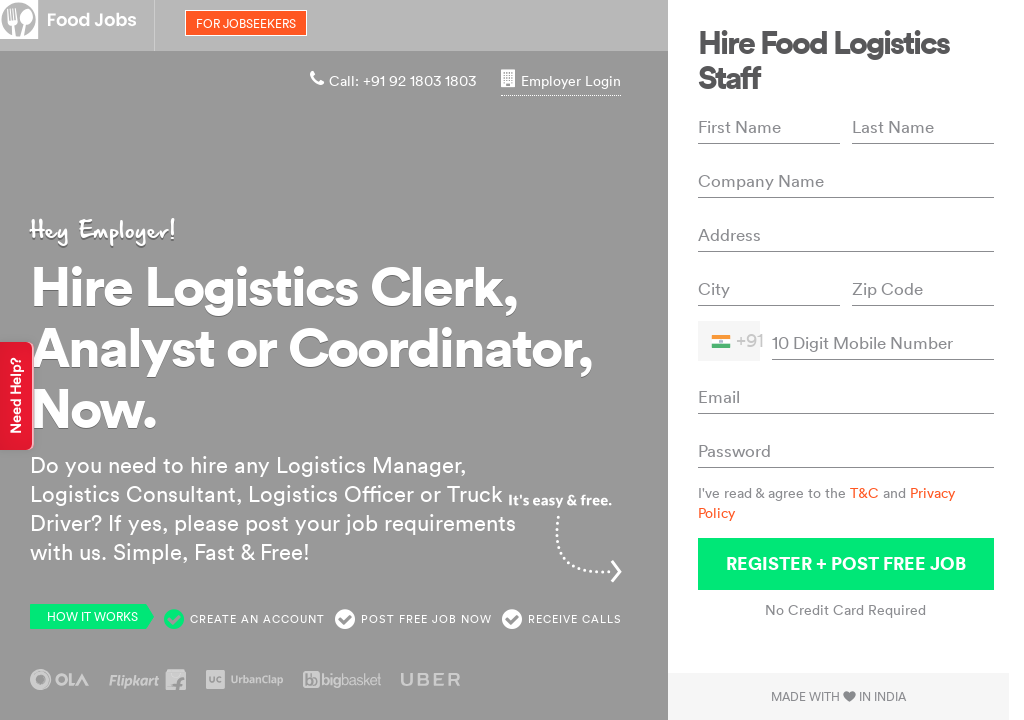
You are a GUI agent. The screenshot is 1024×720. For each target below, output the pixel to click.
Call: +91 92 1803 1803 (393, 80)
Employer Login (561, 80)
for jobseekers (246, 23)
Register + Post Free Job (846, 563)
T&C (864, 493)
